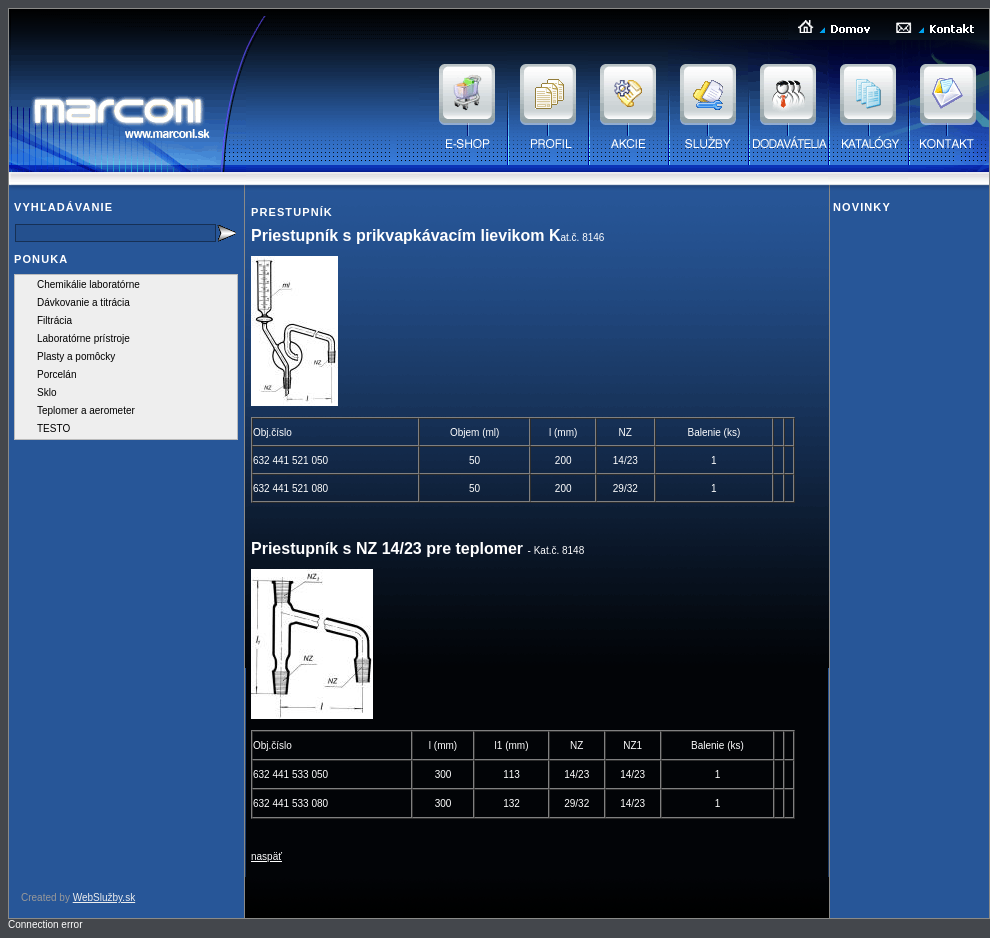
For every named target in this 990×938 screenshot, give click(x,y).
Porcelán (56, 374)
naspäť (266, 856)
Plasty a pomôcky (76, 356)
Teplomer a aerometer (86, 410)
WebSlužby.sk (104, 897)
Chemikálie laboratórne (88, 284)
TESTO (53, 428)
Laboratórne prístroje (83, 338)
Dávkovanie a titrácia (83, 302)
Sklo (46, 392)
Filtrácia (54, 320)
